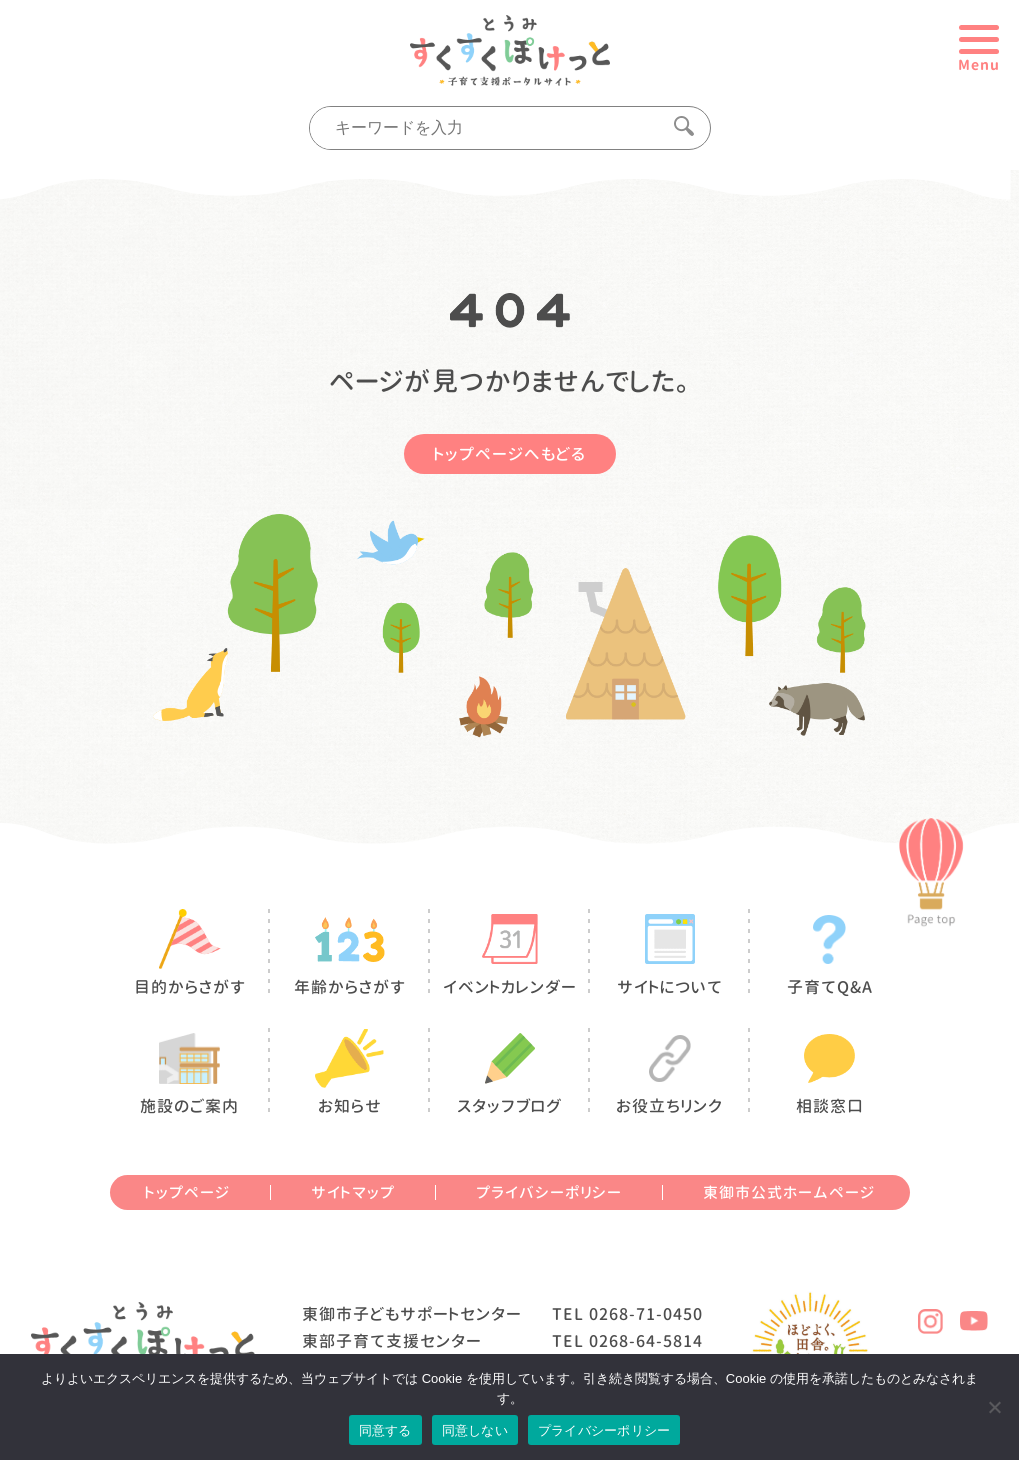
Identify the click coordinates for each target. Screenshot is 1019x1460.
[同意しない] (994, 1407)
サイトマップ (353, 1192)
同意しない (475, 1430)
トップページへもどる (510, 454)
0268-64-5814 (646, 1341)
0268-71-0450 (646, 1314)
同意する (385, 1430)
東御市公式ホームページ (789, 1192)
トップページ (187, 1192)
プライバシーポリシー (549, 1192)
